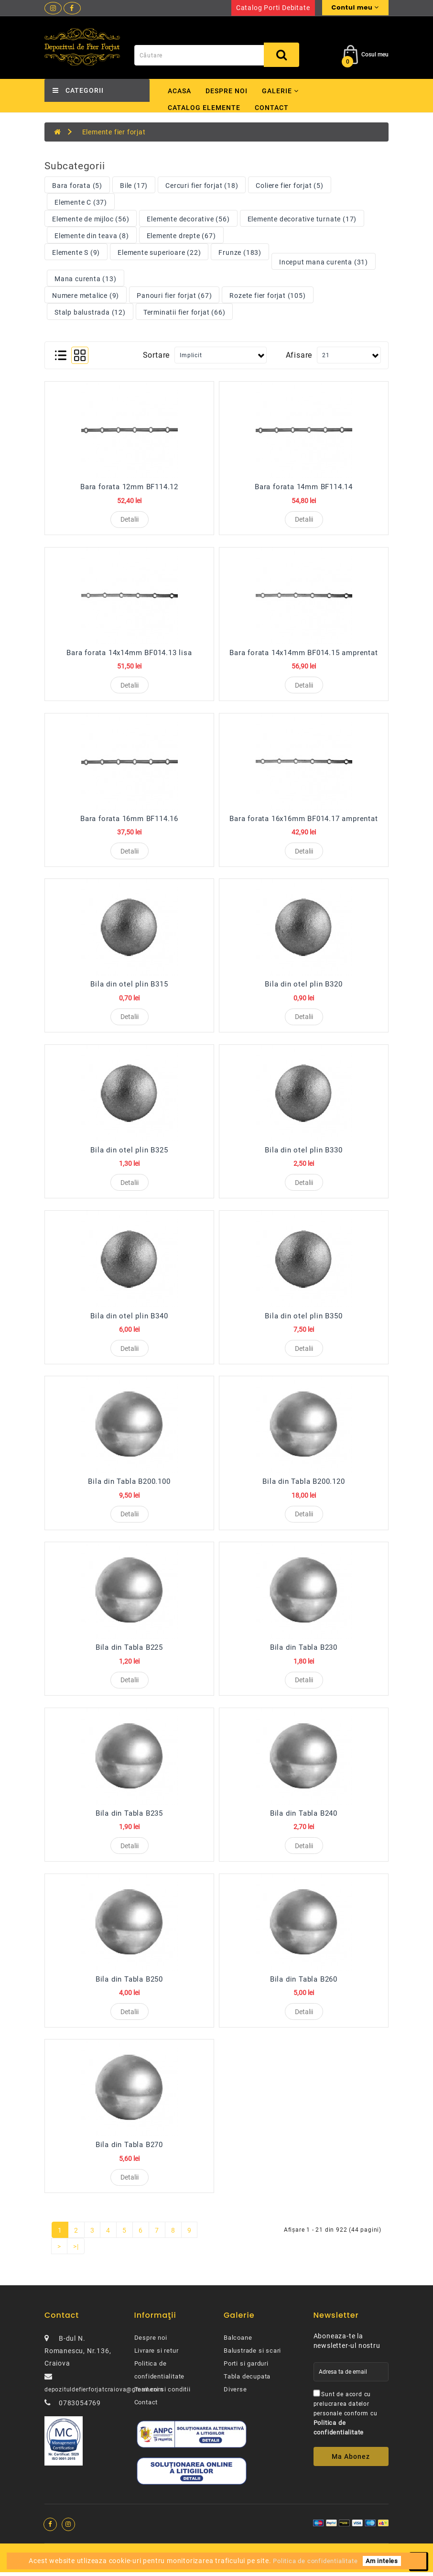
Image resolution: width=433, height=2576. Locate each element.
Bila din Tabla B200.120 (303, 1484)
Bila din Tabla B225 (129, 1650)
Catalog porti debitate (273, 7)
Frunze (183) (239, 252)
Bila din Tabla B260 (303, 1982)
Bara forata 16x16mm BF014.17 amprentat (303, 819)
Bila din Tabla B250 (129, 1982)
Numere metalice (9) (85, 295)
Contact (272, 107)
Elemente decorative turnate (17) (302, 219)
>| (76, 2251)
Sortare (156, 355)
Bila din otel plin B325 (129, 1151)
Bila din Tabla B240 (303, 1816)
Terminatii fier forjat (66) (184, 312)
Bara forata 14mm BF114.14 (304, 486)
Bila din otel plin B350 (303, 1318)
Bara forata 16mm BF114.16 (129, 819)
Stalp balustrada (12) (90, 312)
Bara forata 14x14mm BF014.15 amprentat (303, 653)
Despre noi (227, 91)
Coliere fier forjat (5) (289, 185)
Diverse (235, 2393)
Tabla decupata (247, 2380)
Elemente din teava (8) (91, 236)
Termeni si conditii (162, 2393)
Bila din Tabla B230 (303, 1650)
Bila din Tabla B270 (129, 2148)
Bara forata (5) (77, 185)
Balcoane (238, 2342)
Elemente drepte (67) (181, 236)
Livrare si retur (156, 2354)
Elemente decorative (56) (188, 219)
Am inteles (382, 2561)
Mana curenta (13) (85, 279)
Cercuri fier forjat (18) (201, 185)
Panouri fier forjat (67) (174, 295)
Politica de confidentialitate (315, 2561)
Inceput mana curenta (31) (323, 262)
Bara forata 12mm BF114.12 (129, 486)
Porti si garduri (246, 2367)
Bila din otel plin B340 (129, 1318)
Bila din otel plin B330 (303, 1151)
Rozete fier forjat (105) (267, 295)
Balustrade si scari (252, 2354)
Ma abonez (351, 2461)
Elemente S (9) (76, 252)
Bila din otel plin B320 (303, 985)
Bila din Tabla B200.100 (129, 1484)
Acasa (179, 91)
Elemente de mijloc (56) (90, 219)
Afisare (299, 355)
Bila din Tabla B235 (129, 1816)
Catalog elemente (204, 107)
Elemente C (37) (80, 202)
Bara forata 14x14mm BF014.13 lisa (129, 653)
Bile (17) (134, 185)
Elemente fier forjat (114, 132)
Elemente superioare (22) (159, 252)
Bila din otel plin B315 (129, 985)
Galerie (280, 91)
